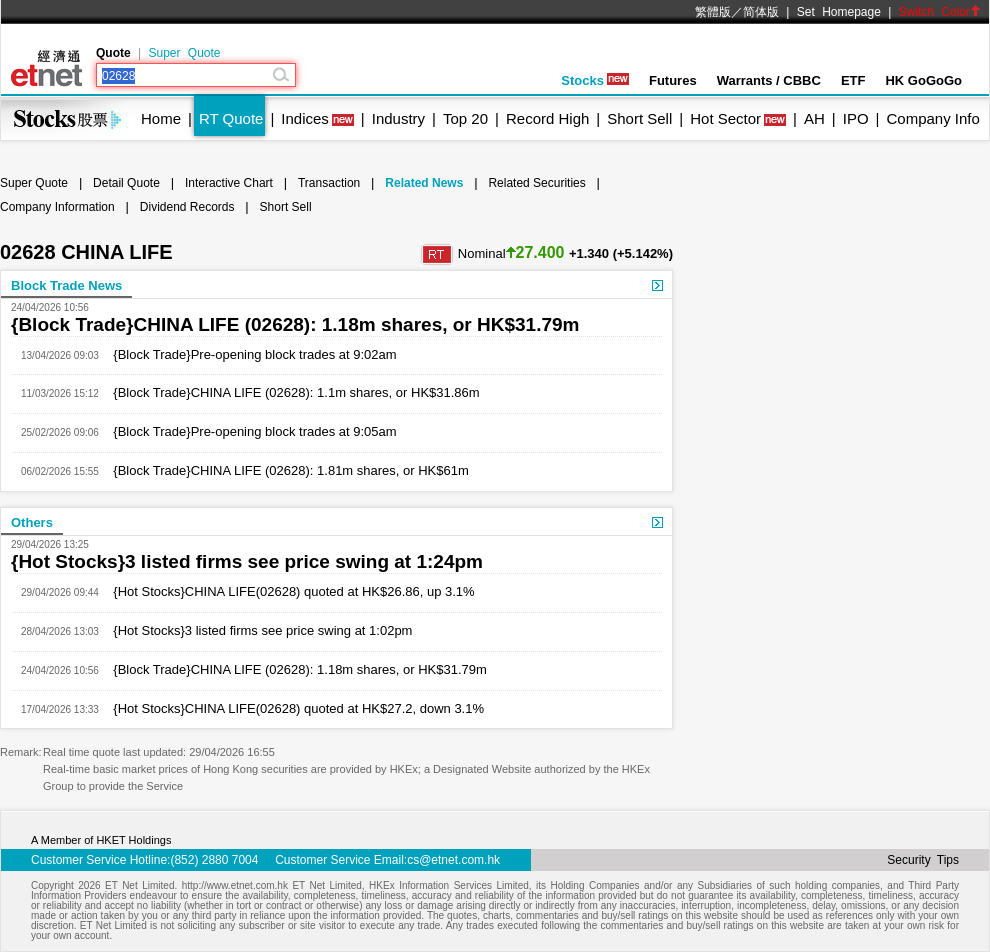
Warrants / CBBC (769, 80)
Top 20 (465, 118)
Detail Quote (126, 183)
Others (32, 522)
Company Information (57, 207)
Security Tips (923, 860)
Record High (547, 118)
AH (814, 118)
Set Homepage (839, 12)
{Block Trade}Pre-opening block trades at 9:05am (248, 431)
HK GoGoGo (923, 80)
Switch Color (940, 12)
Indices (305, 118)
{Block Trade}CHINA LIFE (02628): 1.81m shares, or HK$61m (284, 470)
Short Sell (639, 118)
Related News (424, 183)
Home (161, 118)
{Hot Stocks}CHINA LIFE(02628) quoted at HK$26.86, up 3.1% (287, 591)
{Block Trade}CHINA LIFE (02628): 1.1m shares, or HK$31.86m (289, 392)
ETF (853, 80)
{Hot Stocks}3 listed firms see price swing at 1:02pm (256, 630)
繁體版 (713, 12)
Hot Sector (725, 118)
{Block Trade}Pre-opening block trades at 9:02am (248, 354)
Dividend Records (187, 207)
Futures (673, 80)
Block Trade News (66, 285)
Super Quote (184, 53)
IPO (856, 118)
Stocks (595, 80)
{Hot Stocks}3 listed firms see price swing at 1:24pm (247, 561)
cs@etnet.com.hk (453, 860)
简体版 (761, 12)
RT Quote (231, 118)
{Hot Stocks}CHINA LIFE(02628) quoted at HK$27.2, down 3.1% (291, 708)
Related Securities (536, 183)
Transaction (329, 183)
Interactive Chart (229, 183)
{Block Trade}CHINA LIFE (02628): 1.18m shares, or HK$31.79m (295, 324)
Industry (398, 118)
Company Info (932, 118)
